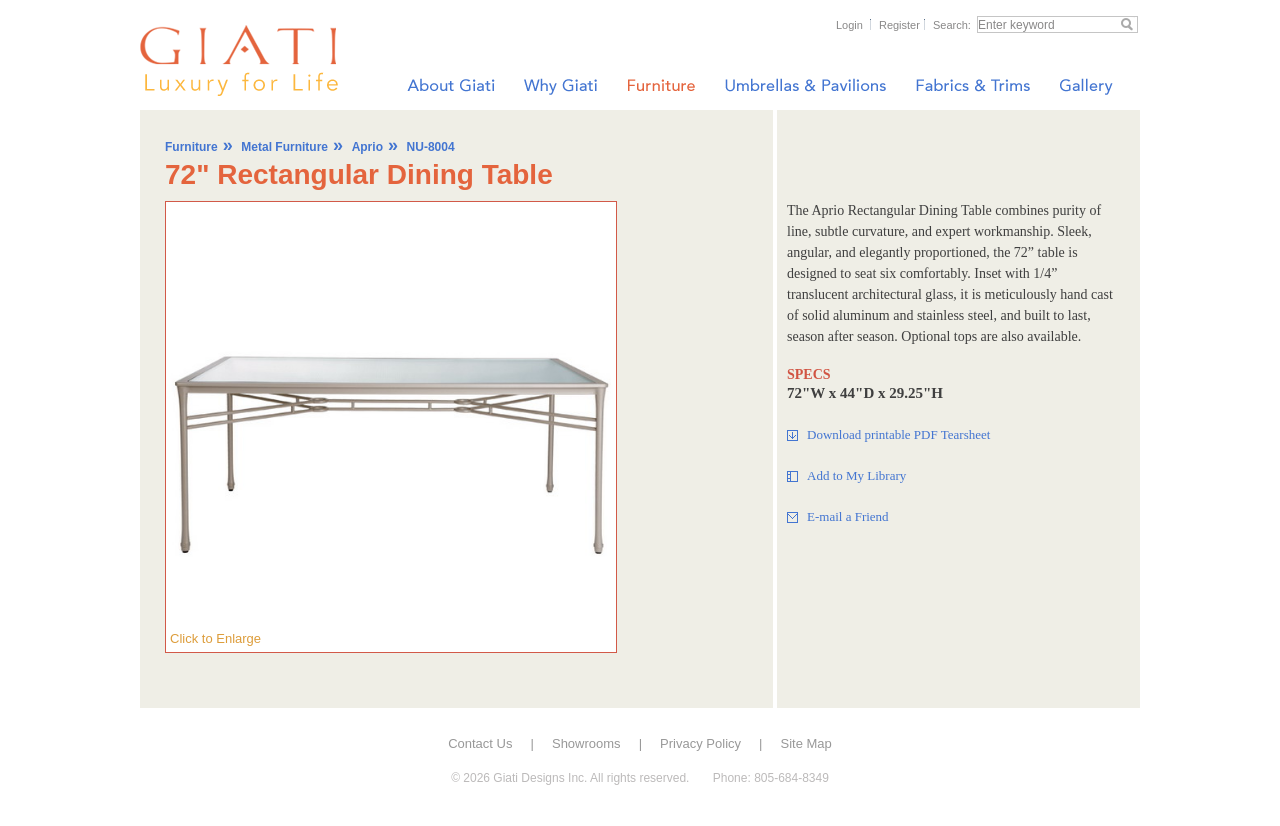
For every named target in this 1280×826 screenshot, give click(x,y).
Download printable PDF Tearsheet (898, 434)
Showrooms (586, 743)
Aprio (367, 147)
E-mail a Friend (848, 516)
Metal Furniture (284, 147)
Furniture (191, 147)
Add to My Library (856, 475)
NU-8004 (431, 147)
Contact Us (480, 743)
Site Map (806, 743)
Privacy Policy (700, 743)
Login (849, 25)
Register (899, 25)
